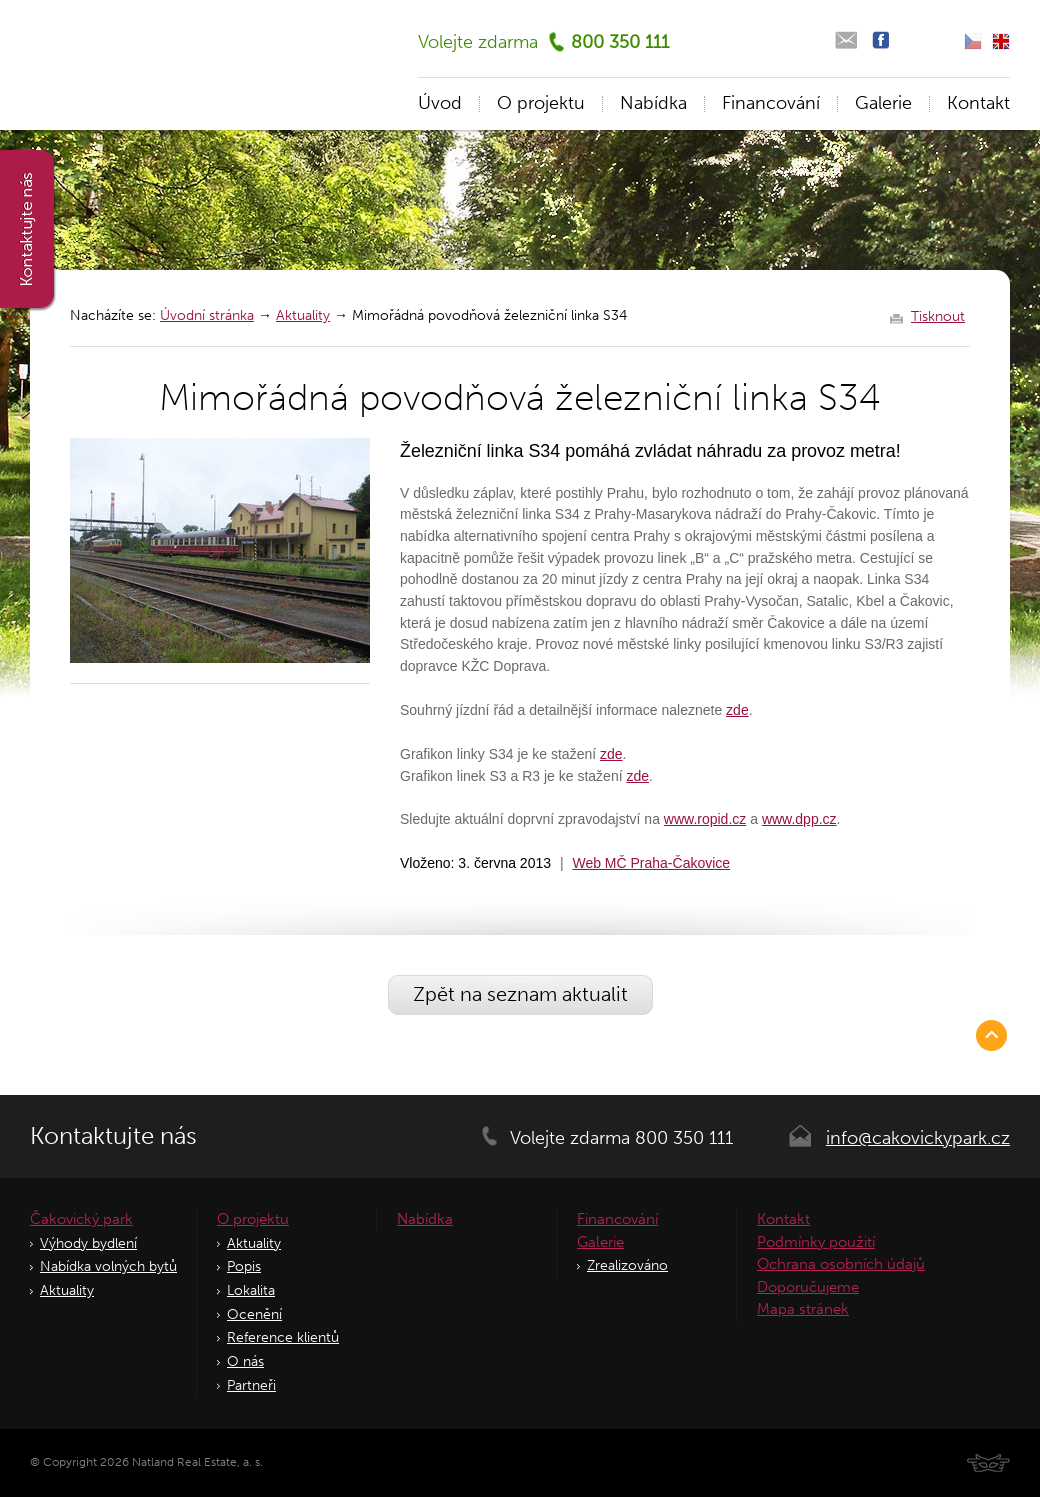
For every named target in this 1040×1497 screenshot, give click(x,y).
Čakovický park (81, 1219)
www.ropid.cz (705, 819)
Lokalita (251, 1290)
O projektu (541, 103)
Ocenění (254, 1314)
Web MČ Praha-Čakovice (651, 863)
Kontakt (978, 103)
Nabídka (653, 103)
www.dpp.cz (799, 819)
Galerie (883, 103)
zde (737, 710)
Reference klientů (283, 1337)
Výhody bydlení (88, 1243)
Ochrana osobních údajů (841, 1264)
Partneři (251, 1385)
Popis (244, 1266)
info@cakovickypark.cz (918, 1138)
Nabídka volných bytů (108, 1266)
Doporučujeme (808, 1287)
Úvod (440, 103)
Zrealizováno (627, 1265)
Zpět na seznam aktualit (520, 994)
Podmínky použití (816, 1242)
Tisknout (938, 317)
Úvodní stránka (207, 315)
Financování (771, 103)
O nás (245, 1361)
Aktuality (303, 315)
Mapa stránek (803, 1309)
